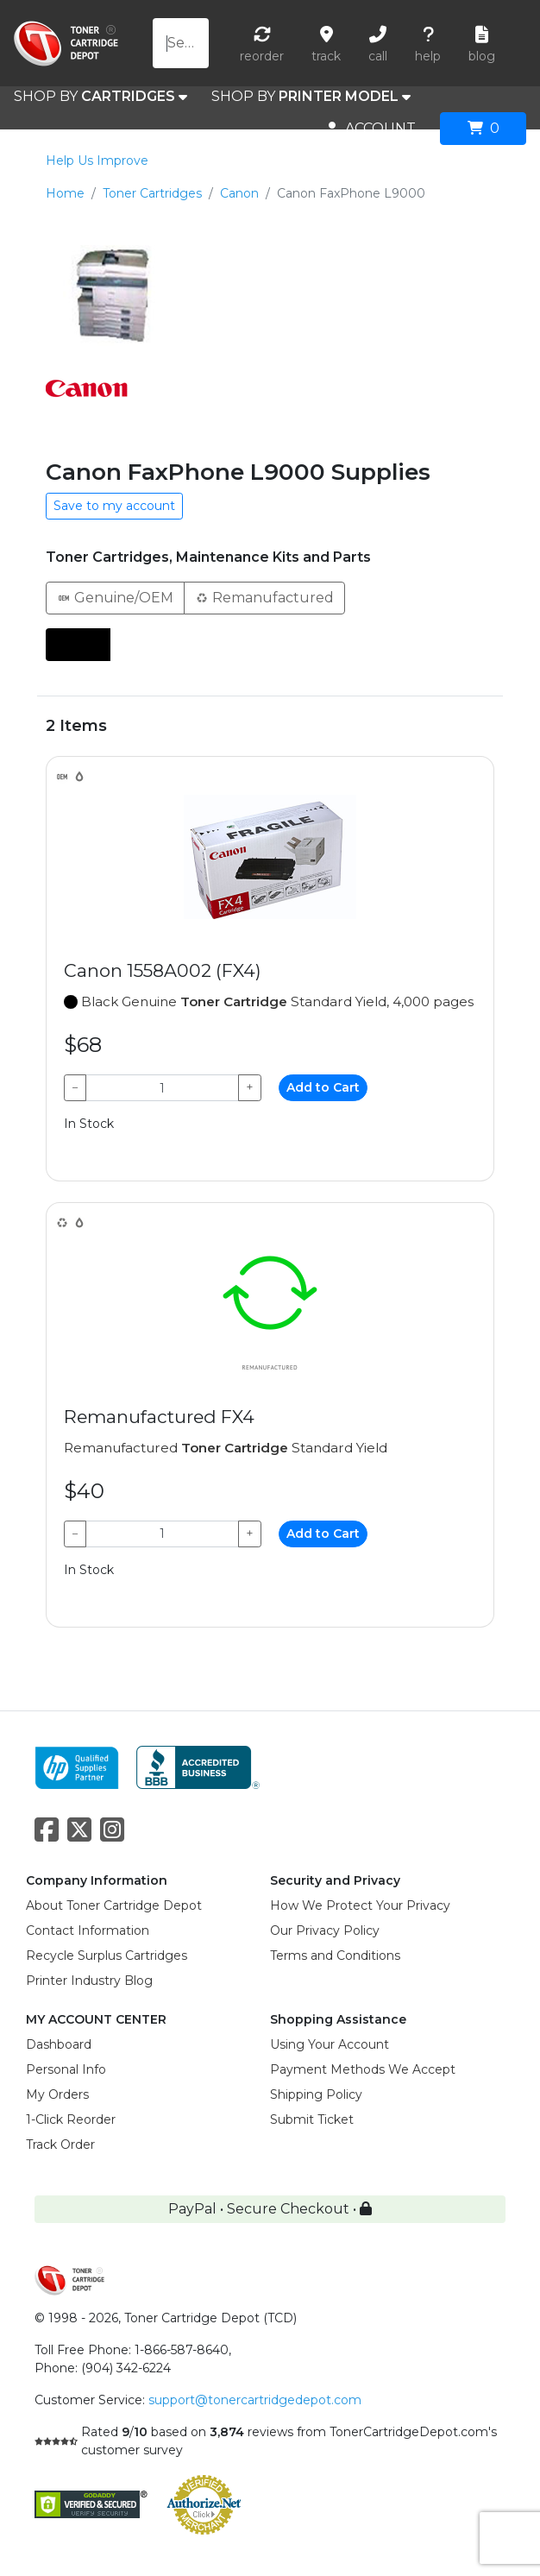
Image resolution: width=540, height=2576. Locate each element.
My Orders (57, 2094)
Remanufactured (264, 597)
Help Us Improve (97, 160)
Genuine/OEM (115, 597)
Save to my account (114, 505)
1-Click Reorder (71, 2119)
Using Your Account (329, 2044)
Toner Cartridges (152, 193)
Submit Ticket (312, 2119)
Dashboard (58, 2044)
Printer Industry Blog (89, 1980)
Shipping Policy (316, 2094)
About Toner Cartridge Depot (114, 1905)
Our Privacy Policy (325, 1930)
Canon (239, 193)
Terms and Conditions (335, 1955)
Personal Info (66, 2069)
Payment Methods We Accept (362, 2069)
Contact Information (87, 1930)
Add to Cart (323, 1087)
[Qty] (162, 1087)
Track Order (60, 2144)
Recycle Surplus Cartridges (106, 1955)
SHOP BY (100, 96)
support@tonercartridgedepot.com (254, 2400)
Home (65, 193)
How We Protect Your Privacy (360, 1905)
